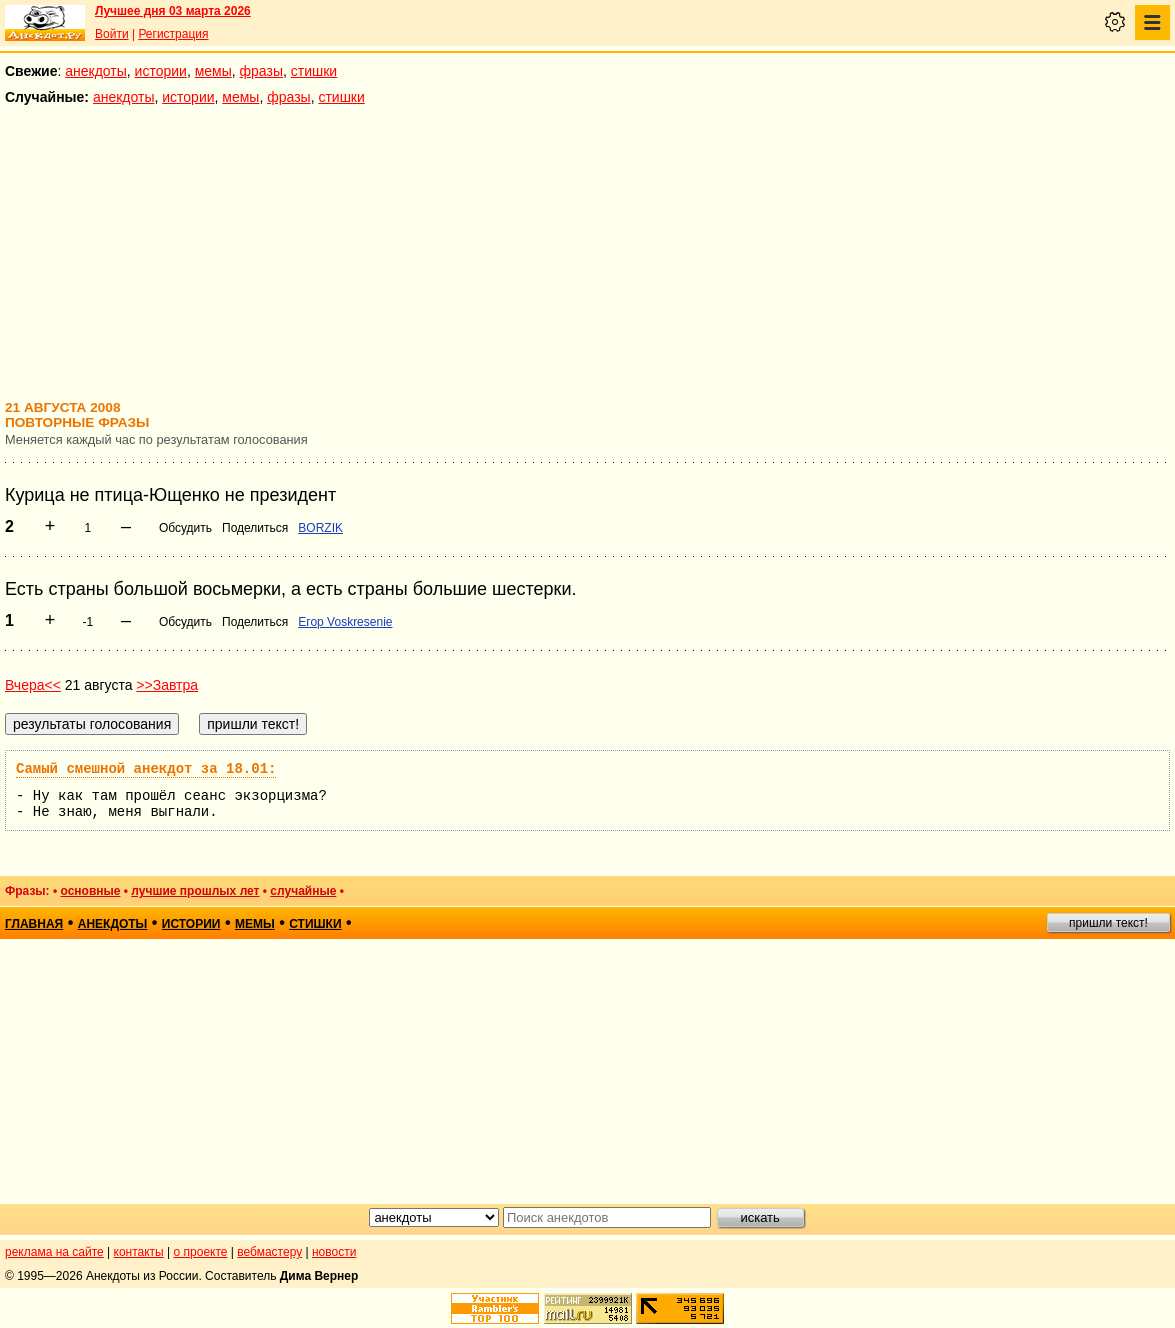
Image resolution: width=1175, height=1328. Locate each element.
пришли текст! (1108, 923)
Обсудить (185, 528)
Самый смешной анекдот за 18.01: (146, 769)
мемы (213, 71)
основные (90, 891)
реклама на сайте (54, 1252)
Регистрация (173, 34)
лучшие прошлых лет (195, 891)
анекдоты (96, 71)
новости (334, 1252)
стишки (314, 71)
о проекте (201, 1252)
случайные (303, 891)
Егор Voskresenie (345, 622)
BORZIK (320, 528)
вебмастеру (269, 1252)
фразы (261, 71)
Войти (112, 34)
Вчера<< (33, 685)
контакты (139, 1252)
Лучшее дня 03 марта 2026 (173, 11)
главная (34, 924)
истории (161, 71)
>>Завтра (167, 685)
